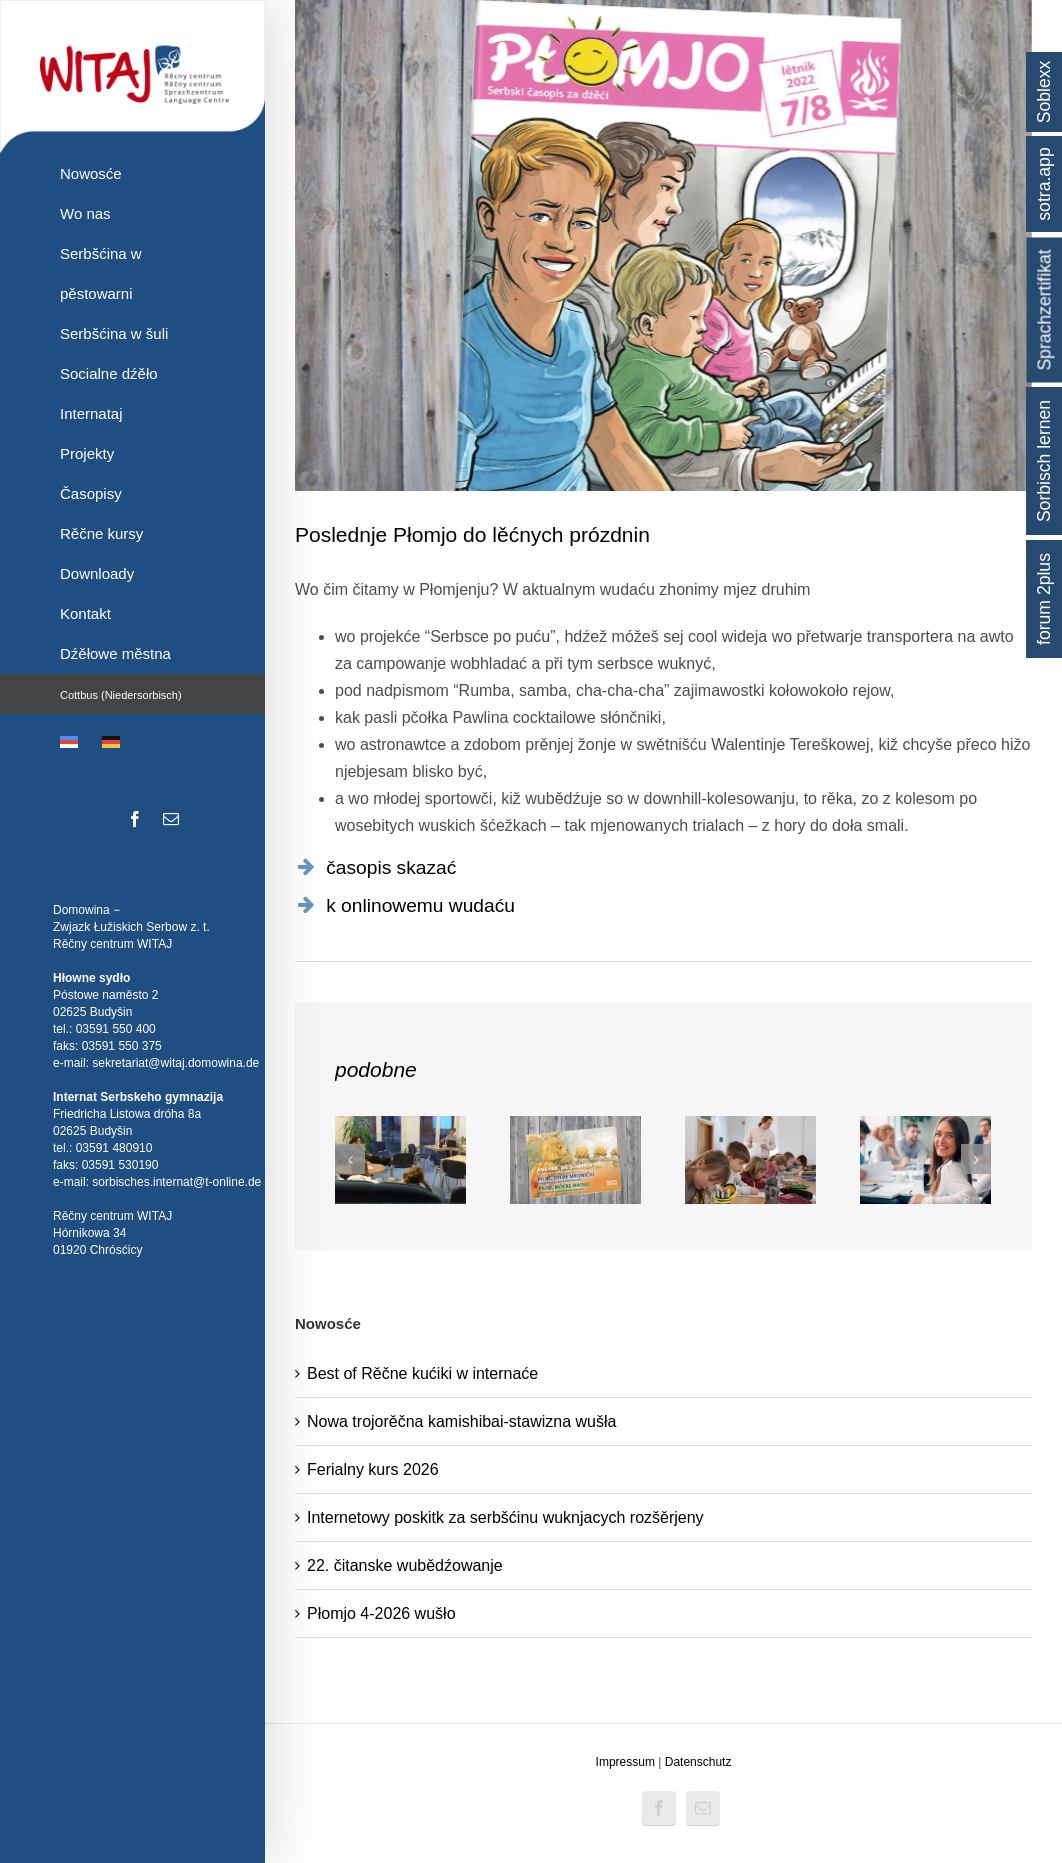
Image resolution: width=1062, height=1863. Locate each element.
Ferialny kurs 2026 (373, 1469)
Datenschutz (698, 1762)
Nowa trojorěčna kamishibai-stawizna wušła (461, 1421)
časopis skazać (391, 867)
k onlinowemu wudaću (420, 905)
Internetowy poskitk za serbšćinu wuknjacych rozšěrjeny (505, 1517)
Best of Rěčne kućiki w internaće (422, 1373)
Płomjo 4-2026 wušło (381, 1613)
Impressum (625, 1762)
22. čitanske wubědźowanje (405, 1565)
